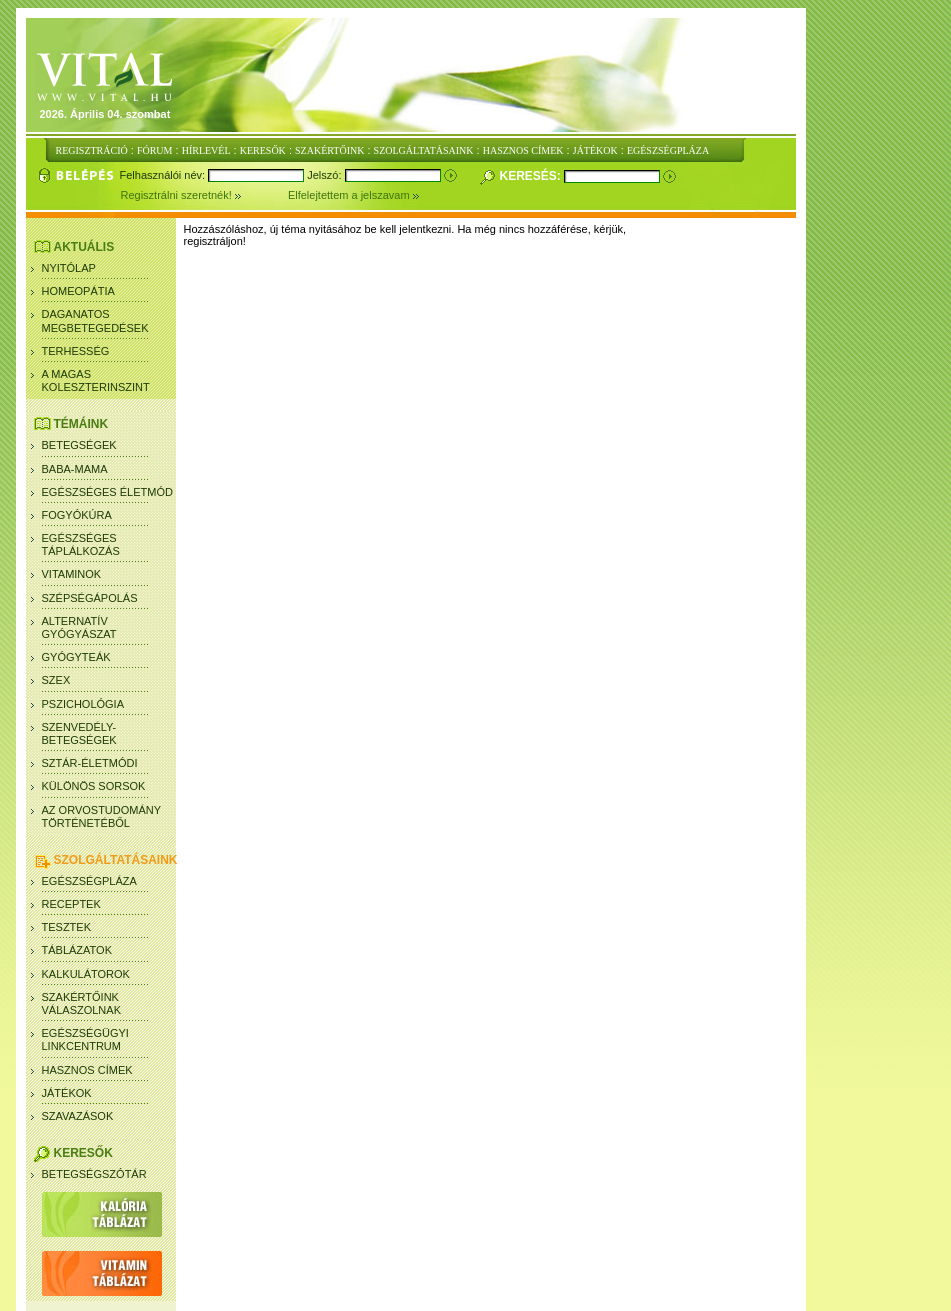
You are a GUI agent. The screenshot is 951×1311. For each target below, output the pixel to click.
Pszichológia (83, 704)
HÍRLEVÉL (206, 150)
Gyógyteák (76, 657)
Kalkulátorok (86, 974)
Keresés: (532, 176)
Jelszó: (325, 175)
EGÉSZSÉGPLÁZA (668, 150)
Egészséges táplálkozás (81, 544)
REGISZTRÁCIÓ (92, 150)
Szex (56, 680)
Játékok (67, 1093)
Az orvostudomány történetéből (101, 816)
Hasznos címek (87, 1070)
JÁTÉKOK (595, 150)
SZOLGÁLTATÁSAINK (424, 150)
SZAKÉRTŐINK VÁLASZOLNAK (81, 1003)
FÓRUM (155, 150)
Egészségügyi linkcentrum (85, 1039)
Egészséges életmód (107, 492)
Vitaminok (72, 574)
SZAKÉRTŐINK (329, 150)
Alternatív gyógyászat (79, 627)
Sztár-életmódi (90, 763)
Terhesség (76, 351)
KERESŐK (263, 150)
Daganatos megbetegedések (95, 320)
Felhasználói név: (164, 175)
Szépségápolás (90, 598)
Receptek (71, 904)
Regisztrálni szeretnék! (204, 195)
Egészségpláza (89, 881)
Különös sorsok (94, 786)
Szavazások (78, 1116)
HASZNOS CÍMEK (523, 150)
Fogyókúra (77, 515)
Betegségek (79, 445)
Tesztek (67, 927)
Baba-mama (75, 469)
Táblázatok (77, 950)
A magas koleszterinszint (96, 380)
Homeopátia (78, 291)
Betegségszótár (94, 1174)
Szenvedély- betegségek (79, 733)
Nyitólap (69, 268)
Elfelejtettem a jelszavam (354, 195)
